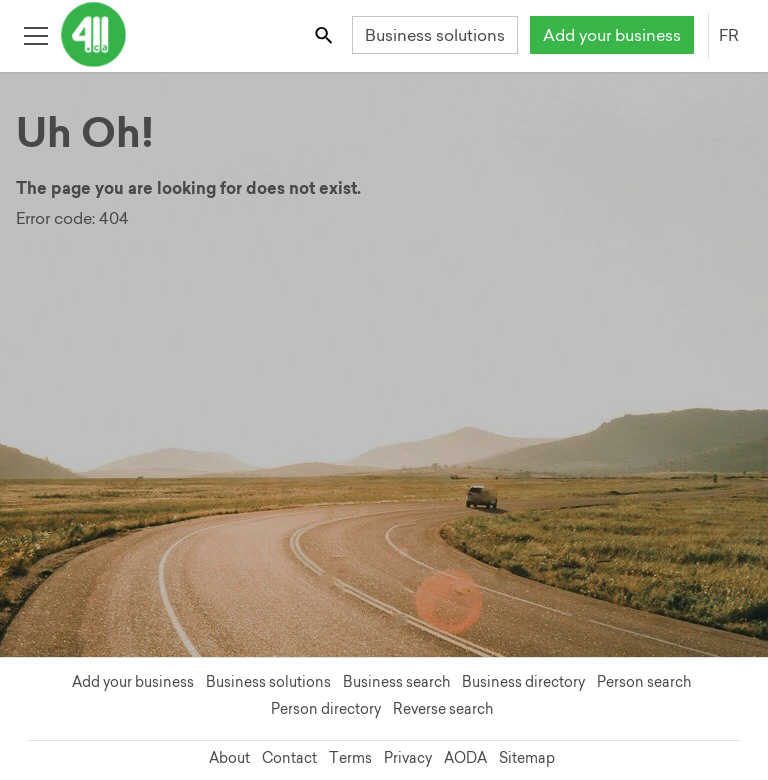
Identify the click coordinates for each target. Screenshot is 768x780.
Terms (350, 758)
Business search (396, 682)
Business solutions (435, 35)
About (229, 758)
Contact (289, 758)
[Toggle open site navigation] (35, 34)
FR (729, 35)
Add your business (612, 35)
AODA (465, 758)
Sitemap (527, 758)
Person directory (326, 709)
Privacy (408, 758)
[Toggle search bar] (325, 34)
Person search (644, 682)
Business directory (523, 682)
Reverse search (443, 709)
